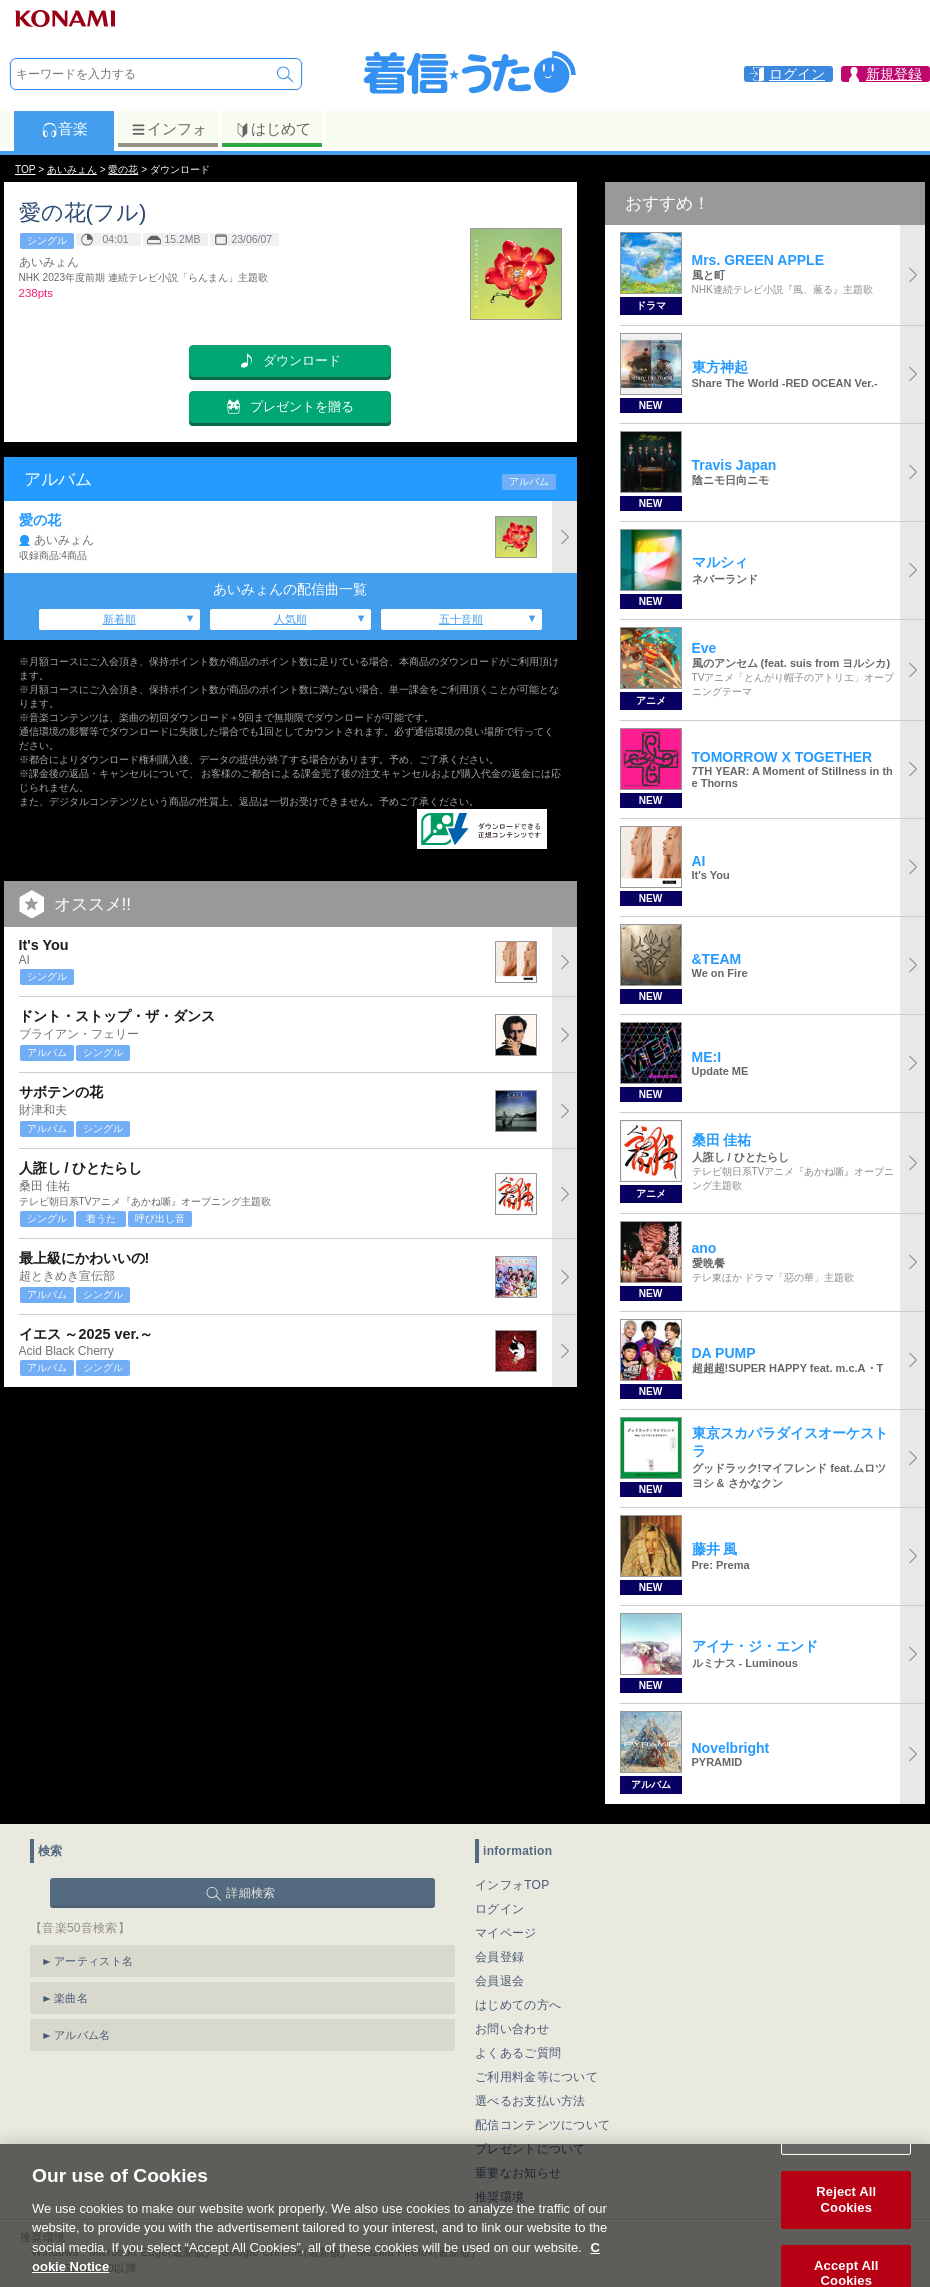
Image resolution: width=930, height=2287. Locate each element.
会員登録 (499, 1957)
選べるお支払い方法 (530, 2101)
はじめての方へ (518, 2005)
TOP (25, 169)
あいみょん (72, 169)
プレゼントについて (530, 2149)
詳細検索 (250, 1893)
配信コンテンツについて (542, 2125)
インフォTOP (512, 1885)
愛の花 (123, 169)
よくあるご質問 (518, 2053)
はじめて (272, 129)
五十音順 (461, 619)
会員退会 (499, 1981)
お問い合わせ (512, 2029)
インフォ (168, 129)
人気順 (290, 619)
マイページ (506, 1933)
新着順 (119, 619)
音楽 (64, 129)
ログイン (499, 1909)
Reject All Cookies (846, 2222)
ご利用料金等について (536, 2077)
